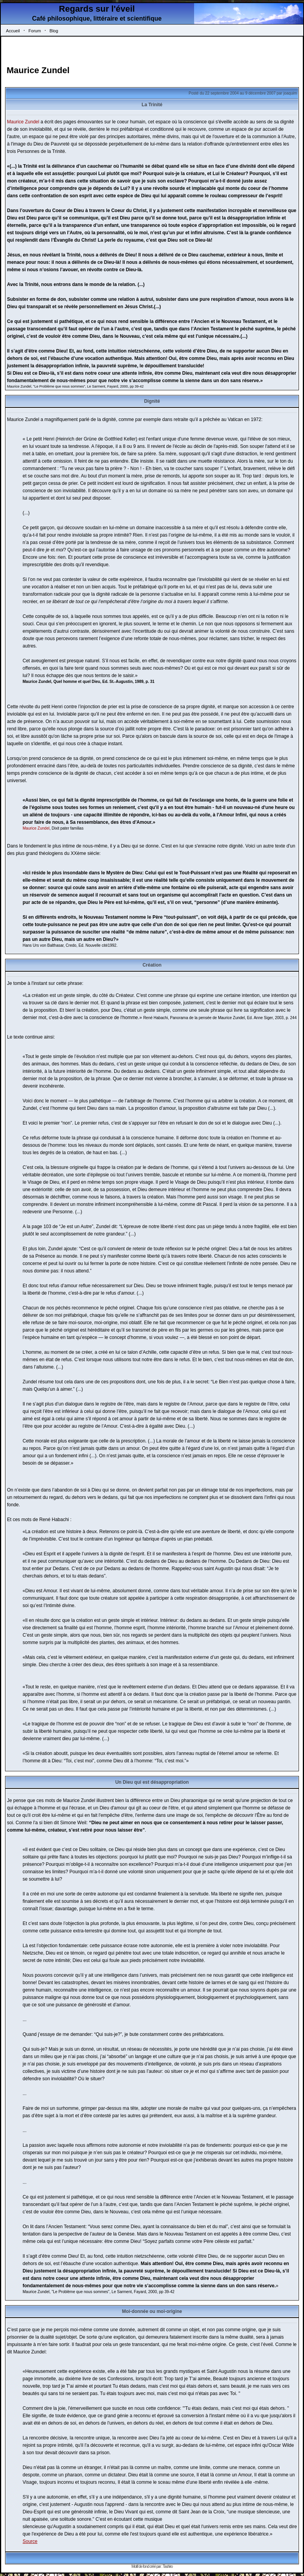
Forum (34, 30)
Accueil (12, 30)
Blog (53, 30)
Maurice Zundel (38, 70)
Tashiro (168, 2566)
